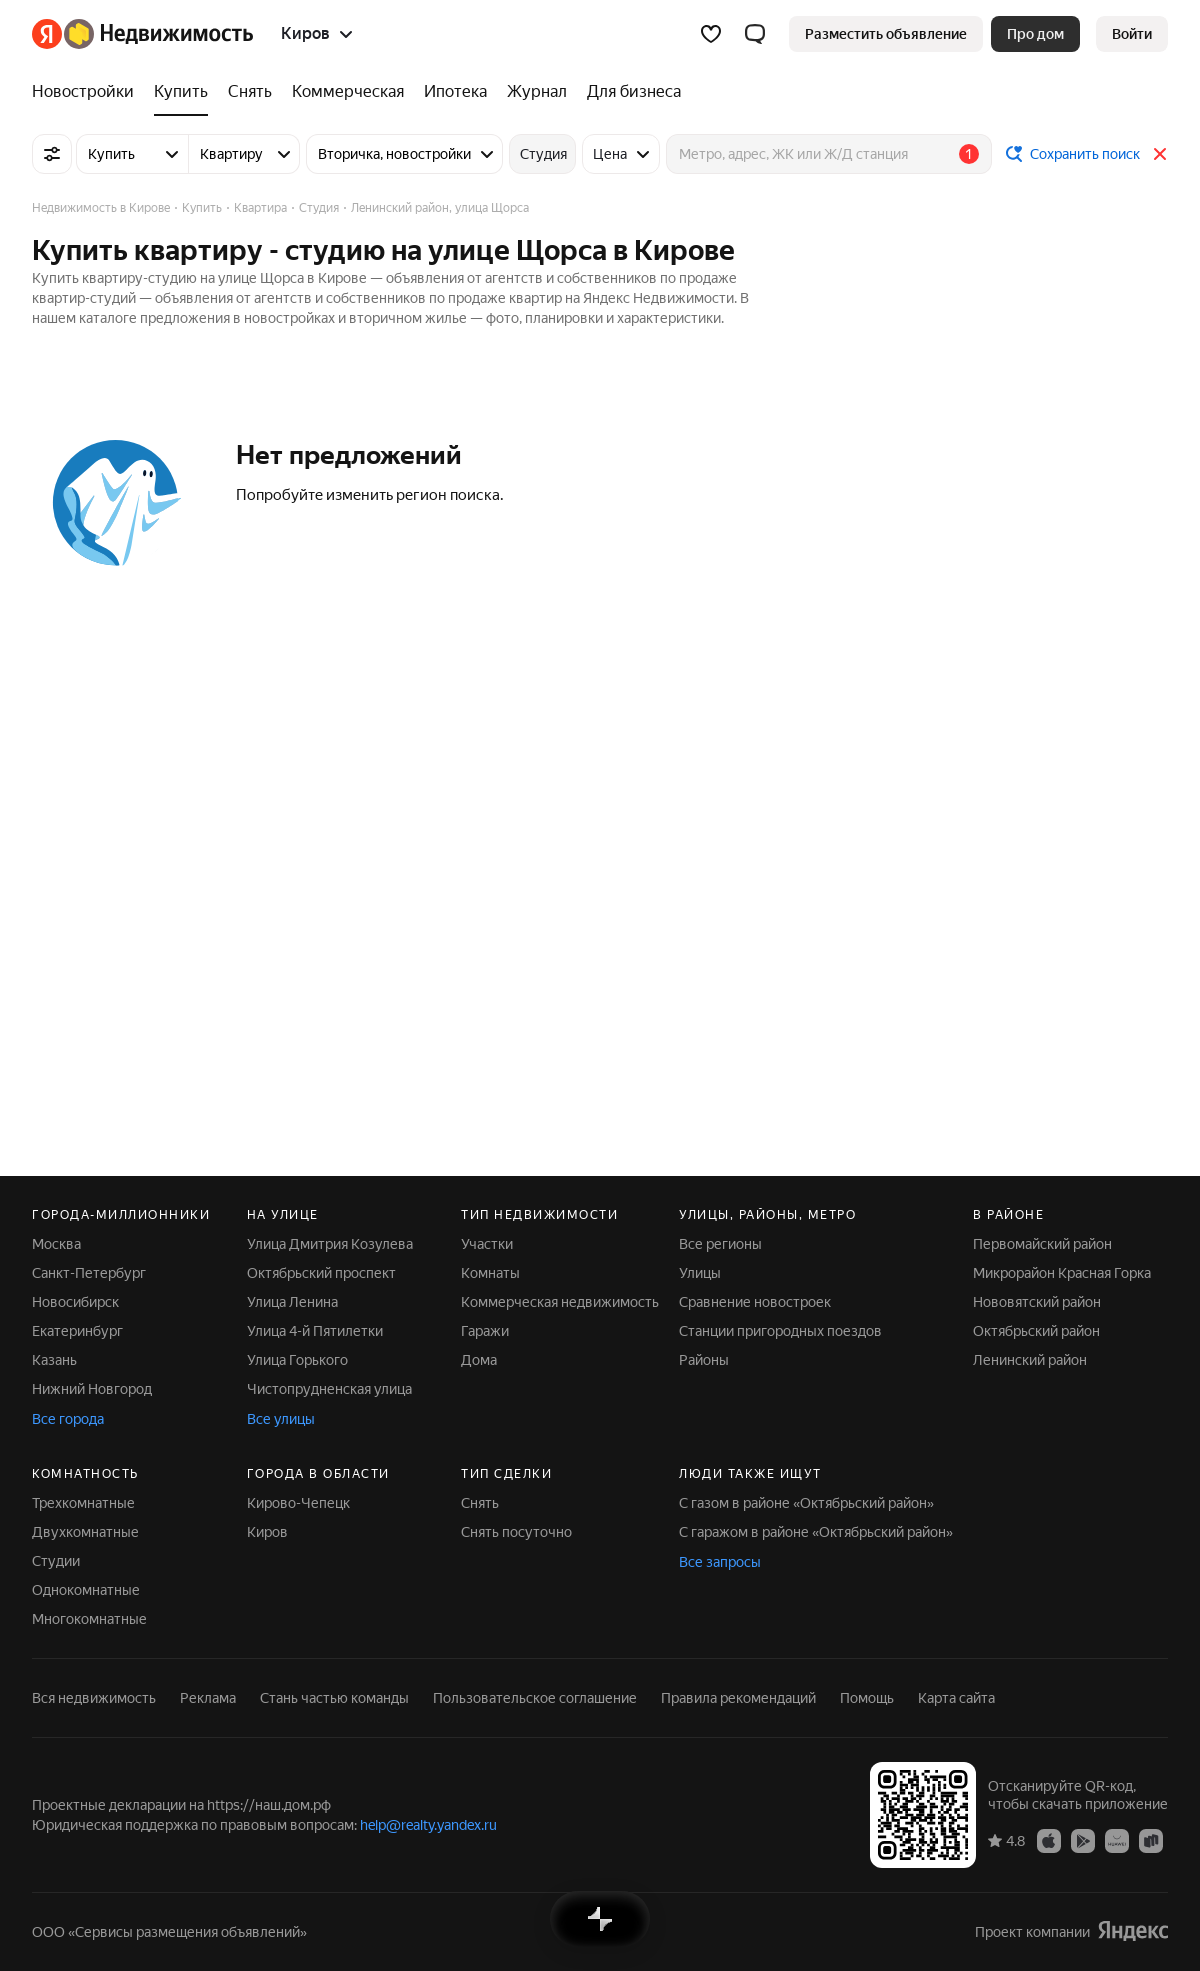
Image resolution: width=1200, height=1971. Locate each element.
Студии (56, 1561)
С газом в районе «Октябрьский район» (806, 1503)
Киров (267, 1532)
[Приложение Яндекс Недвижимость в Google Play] (1083, 1840)
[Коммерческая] (348, 92)
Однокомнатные (86, 1590)
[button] (755, 34)
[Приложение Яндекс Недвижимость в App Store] (1049, 1840)
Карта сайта (956, 1698)
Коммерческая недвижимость (560, 1302)
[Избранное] (711, 34)
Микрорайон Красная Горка (1062, 1273)
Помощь (867, 1698)
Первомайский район (1042, 1244)
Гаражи (485, 1331)
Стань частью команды (334, 1698)
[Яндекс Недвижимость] (158, 34)
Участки (487, 1244)
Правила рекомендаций (738, 1698)
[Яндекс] (47, 34)
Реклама (208, 1698)
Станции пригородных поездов (780, 1331)
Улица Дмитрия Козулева (330, 1244)
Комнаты (490, 1273)
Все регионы (720, 1244)
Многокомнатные (89, 1619)
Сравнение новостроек (755, 1302)
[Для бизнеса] (629, 92)
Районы (704, 1360)
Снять (480, 1503)
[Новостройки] (88, 92)
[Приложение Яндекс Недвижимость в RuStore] (1151, 1840)
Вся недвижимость (94, 1698)
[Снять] (250, 92)
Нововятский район (1037, 1302)
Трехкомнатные (83, 1503)
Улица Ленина (292, 1302)
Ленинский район (1030, 1360)
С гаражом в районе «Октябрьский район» (816, 1532)
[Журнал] (537, 92)
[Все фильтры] (52, 154)
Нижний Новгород (92, 1389)
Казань (54, 1360)
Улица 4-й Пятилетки (315, 1331)
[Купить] (181, 92)
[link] (1132, 34)
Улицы (700, 1273)
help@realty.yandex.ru (428, 1825)
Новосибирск (75, 1302)
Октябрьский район (1036, 1331)
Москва (56, 1244)
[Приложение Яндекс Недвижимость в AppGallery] (1117, 1840)
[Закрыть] (1160, 154)
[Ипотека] (455, 92)
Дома (479, 1360)
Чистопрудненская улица (329, 1389)
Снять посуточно (516, 1532)
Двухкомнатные (85, 1532)
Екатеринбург (77, 1331)
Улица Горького (297, 1360)
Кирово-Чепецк (298, 1503)
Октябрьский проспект (321, 1273)
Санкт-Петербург (89, 1273)
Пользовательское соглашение (535, 1698)
